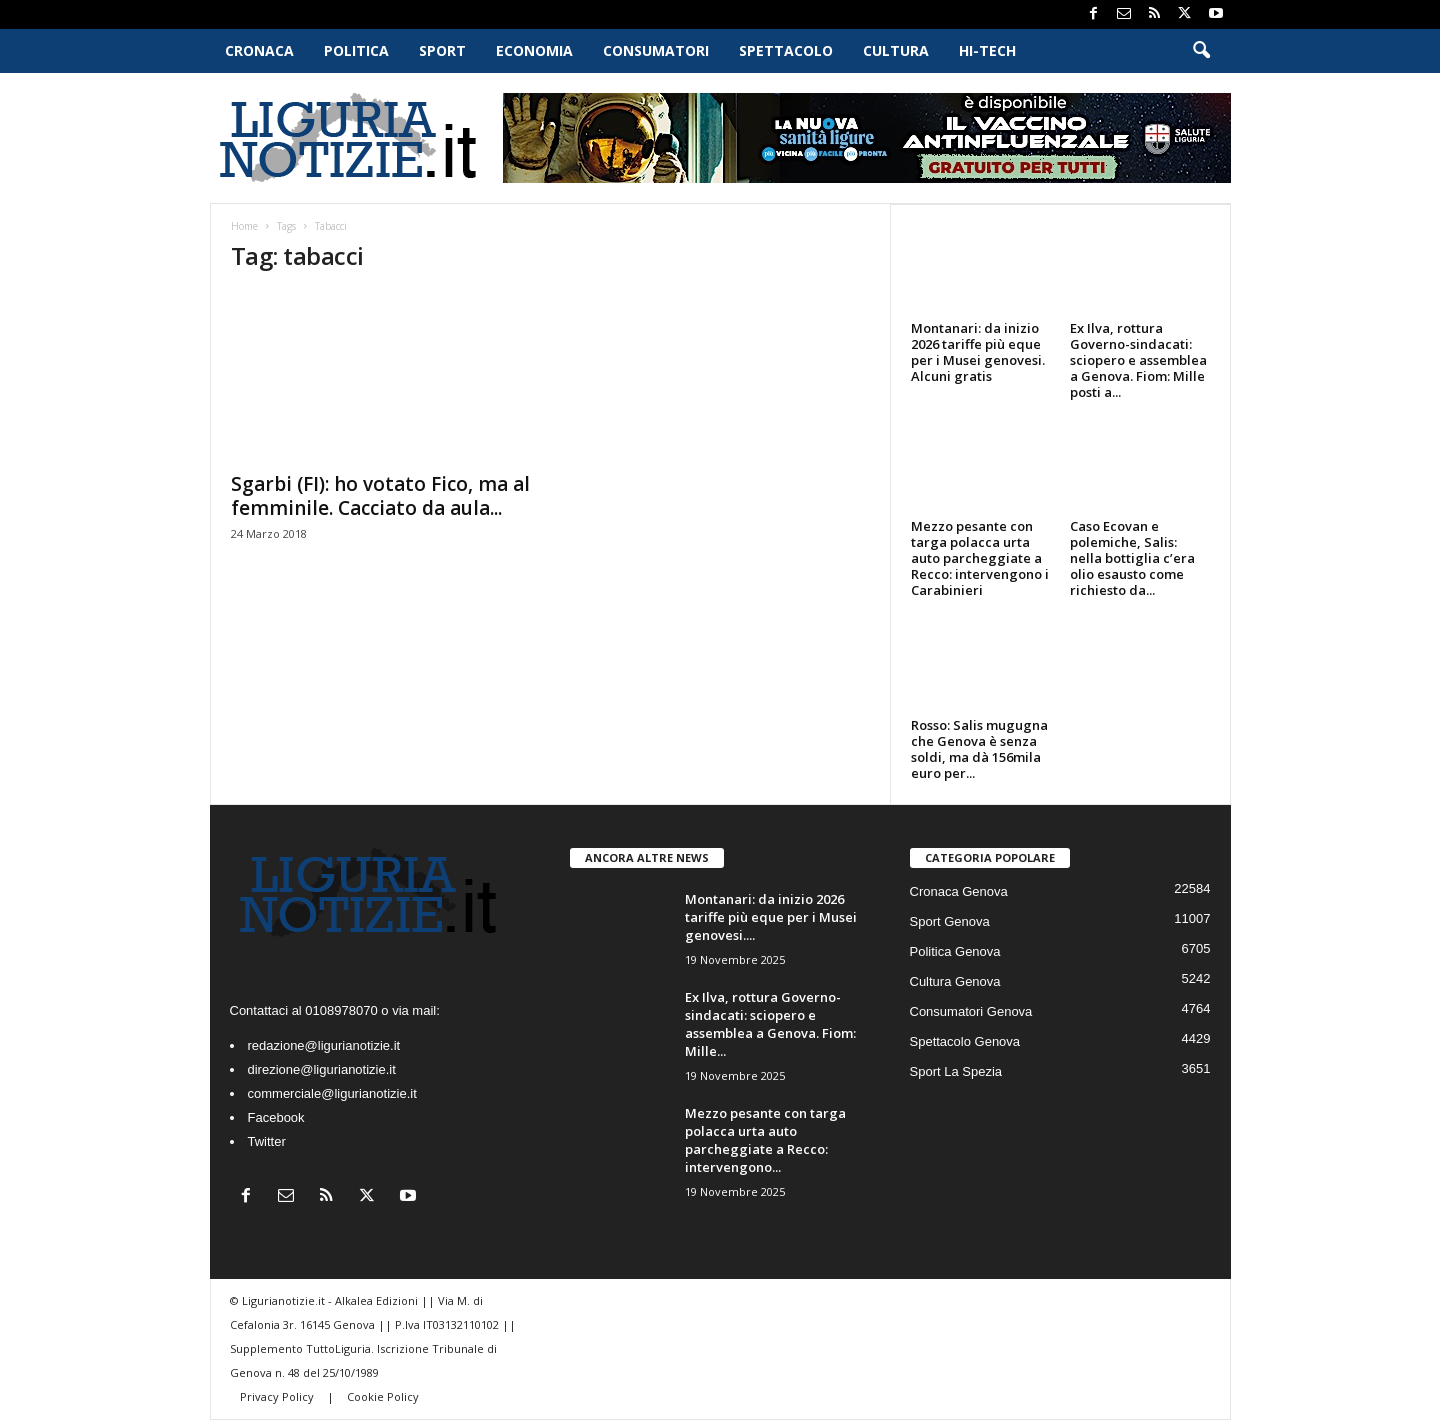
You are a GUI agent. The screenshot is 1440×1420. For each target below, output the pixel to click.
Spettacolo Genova (965, 1041)
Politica (356, 50)
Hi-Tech (987, 50)
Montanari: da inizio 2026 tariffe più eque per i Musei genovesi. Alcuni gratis (978, 352)
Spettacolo (786, 50)
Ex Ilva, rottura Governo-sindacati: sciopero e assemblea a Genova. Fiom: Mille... (770, 1024)
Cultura (896, 50)
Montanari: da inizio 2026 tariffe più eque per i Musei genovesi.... (771, 917)
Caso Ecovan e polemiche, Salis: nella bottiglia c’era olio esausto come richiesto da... (1132, 558)
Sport (442, 50)
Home (244, 226)
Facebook (276, 1117)
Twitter (267, 1141)
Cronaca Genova (959, 891)
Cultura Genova (955, 981)
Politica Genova (955, 951)
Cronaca (259, 50)
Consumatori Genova (971, 1011)
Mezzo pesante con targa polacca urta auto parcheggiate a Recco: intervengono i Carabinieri (980, 558)
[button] (1201, 51)
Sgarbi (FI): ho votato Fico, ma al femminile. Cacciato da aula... (380, 496)
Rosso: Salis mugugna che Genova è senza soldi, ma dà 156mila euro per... (979, 749)
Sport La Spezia (956, 1071)
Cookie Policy (383, 1396)
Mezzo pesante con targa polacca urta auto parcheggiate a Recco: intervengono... (765, 1140)
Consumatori (656, 50)
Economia (534, 50)
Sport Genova (950, 921)
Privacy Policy (278, 1396)
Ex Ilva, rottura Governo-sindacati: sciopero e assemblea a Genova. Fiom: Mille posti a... (1138, 360)
